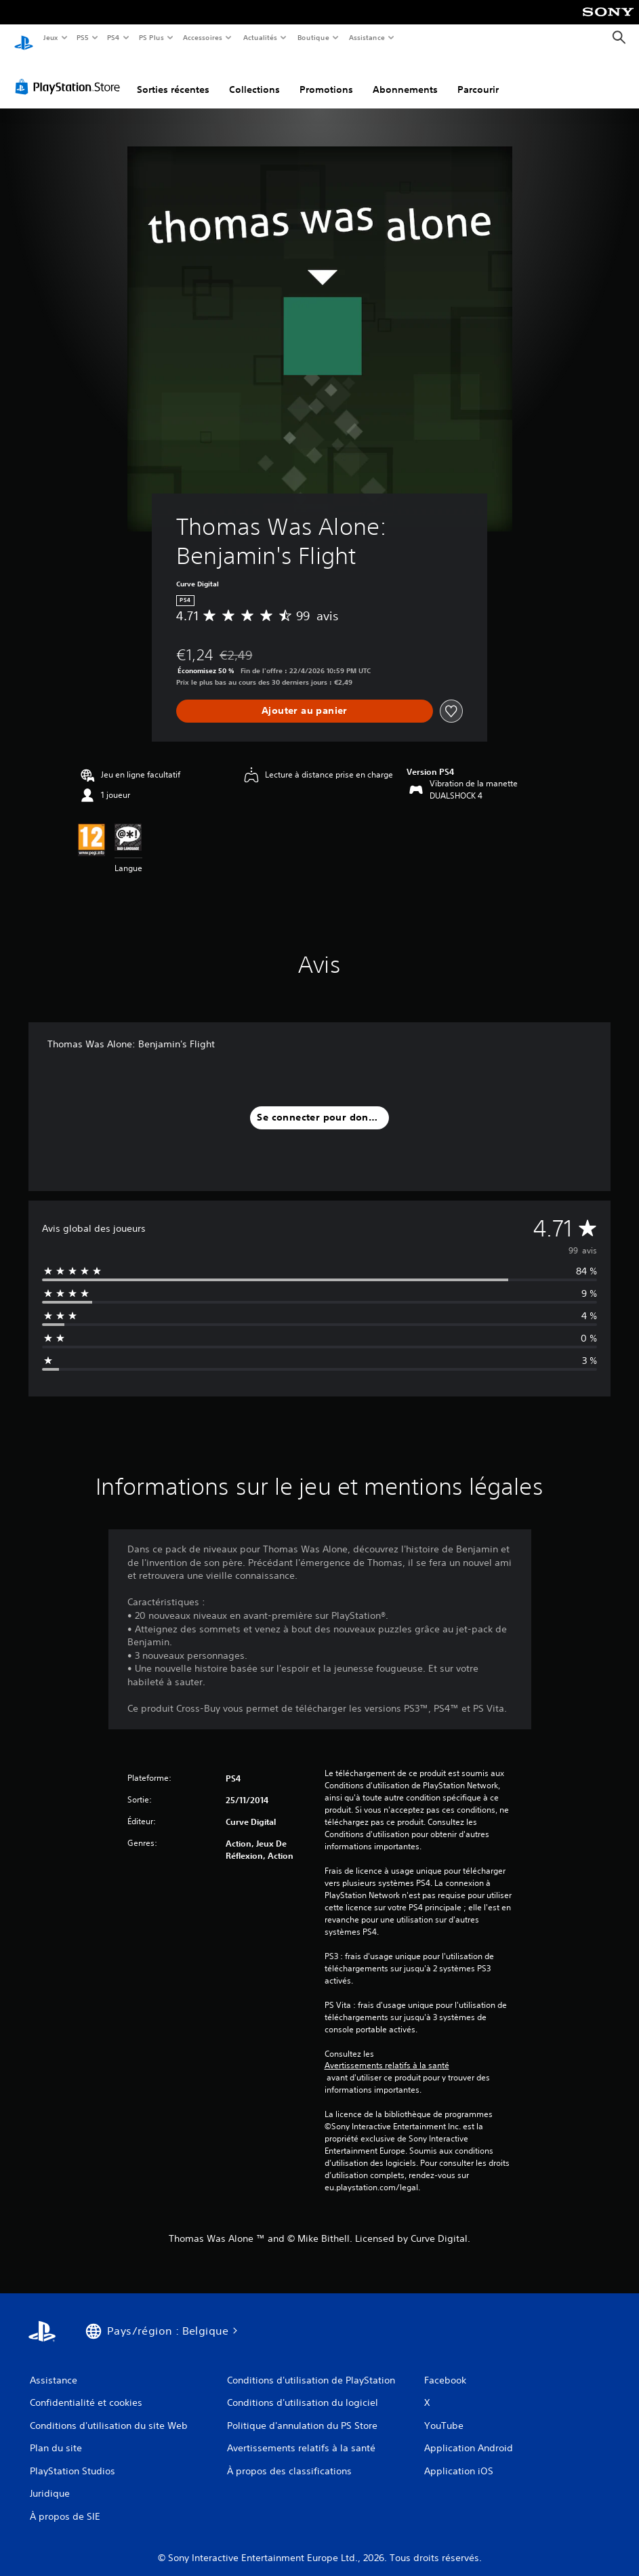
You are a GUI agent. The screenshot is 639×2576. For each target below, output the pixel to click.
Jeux (50, 37)
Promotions (326, 77)
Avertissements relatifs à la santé (387, 2052)
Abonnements (405, 77)
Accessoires (202, 37)
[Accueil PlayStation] (23, 38)
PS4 (114, 37)
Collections (254, 77)
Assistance (367, 37)
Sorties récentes (173, 77)
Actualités (260, 37)
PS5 (83, 37)
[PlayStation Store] (70, 74)
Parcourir (478, 77)
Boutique (313, 37)
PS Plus (151, 37)
